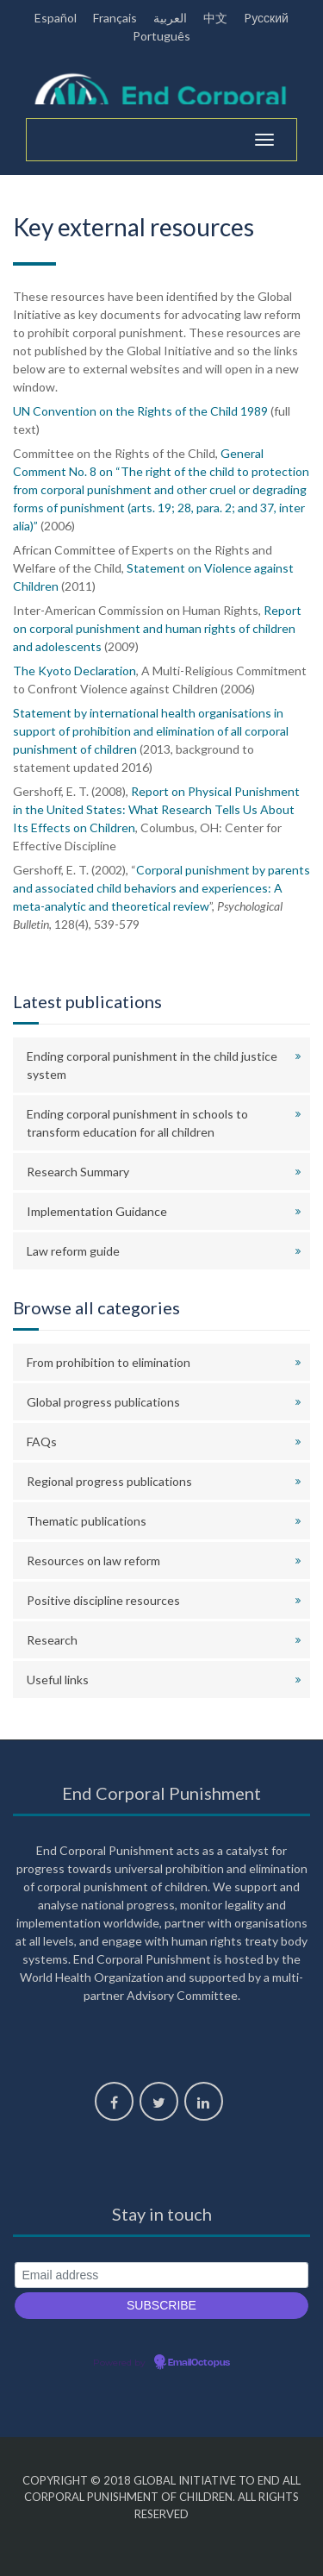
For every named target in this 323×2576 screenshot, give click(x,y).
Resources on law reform (93, 1560)
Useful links (58, 1679)
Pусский (266, 17)
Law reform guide (73, 1251)
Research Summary (78, 1171)
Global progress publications (103, 1402)
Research (52, 1640)
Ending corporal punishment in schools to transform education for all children (137, 1122)
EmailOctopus (199, 2363)
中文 (215, 17)
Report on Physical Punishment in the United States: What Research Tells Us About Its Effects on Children (156, 809)
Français (115, 17)
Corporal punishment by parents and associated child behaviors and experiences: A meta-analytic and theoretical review (161, 887)
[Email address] (161, 2275)
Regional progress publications (109, 1481)
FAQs (42, 1441)
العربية (170, 17)
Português (161, 35)
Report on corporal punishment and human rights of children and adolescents (157, 628)
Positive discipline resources (103, 1600)
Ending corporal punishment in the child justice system (152, 1065)
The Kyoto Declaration (74, 670)
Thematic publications (86, 1521)
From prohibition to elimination (108, 1362)
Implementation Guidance (97, 1211)
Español (55, 17)
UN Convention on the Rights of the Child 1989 (140, 411)
